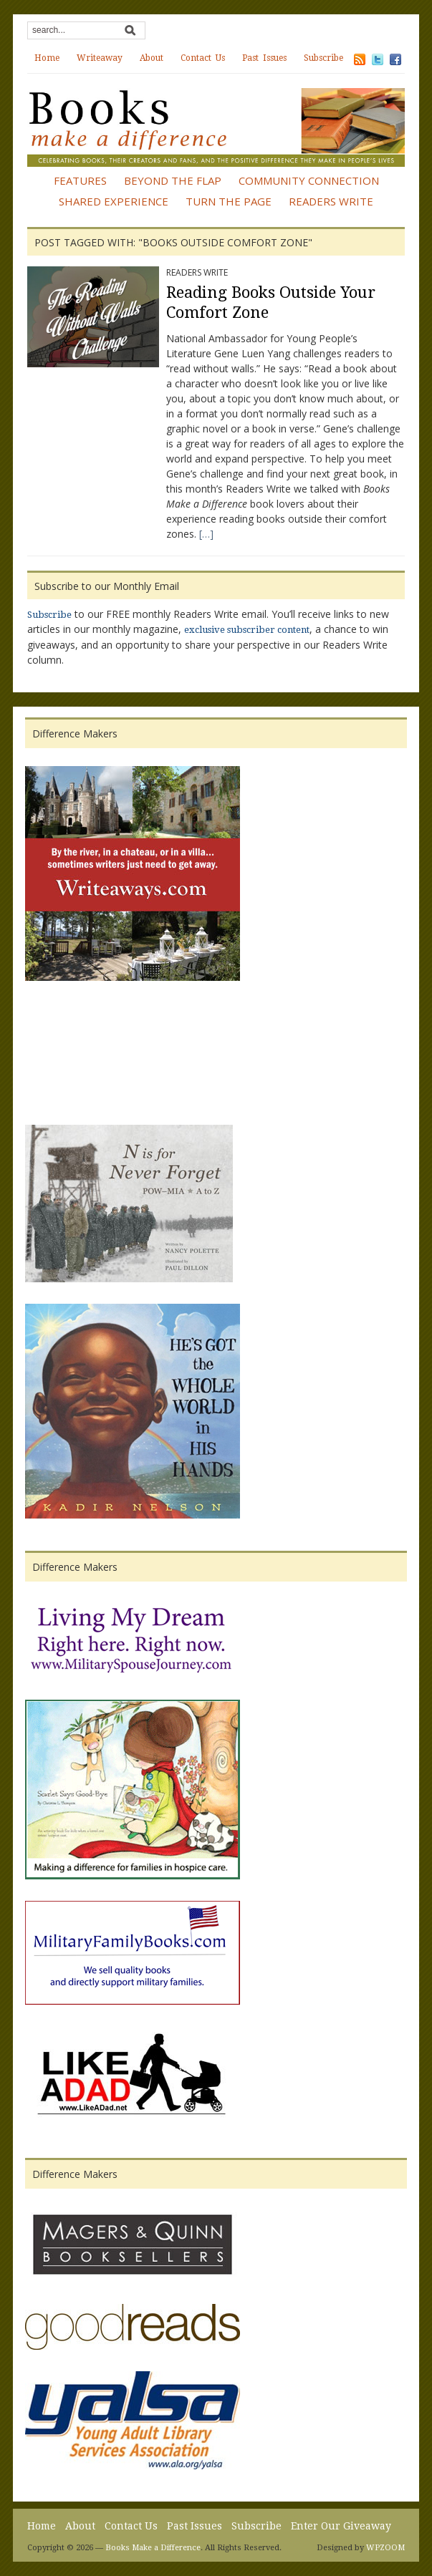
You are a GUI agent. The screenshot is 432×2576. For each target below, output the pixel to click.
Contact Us (203, 58)
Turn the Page (229, 201)
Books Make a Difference (153, 2547)
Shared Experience (113, 201)
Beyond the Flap (172, 180)
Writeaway (100, 58)
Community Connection (309, 180)
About (151, 58)
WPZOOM (385, 2547)
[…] (206, 534)
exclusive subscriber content (246, 629)
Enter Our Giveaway (341, 2526)
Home (46, 58)
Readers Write (331, 201)
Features (80, 180)
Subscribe (323, 58)
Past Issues (264, 58)
